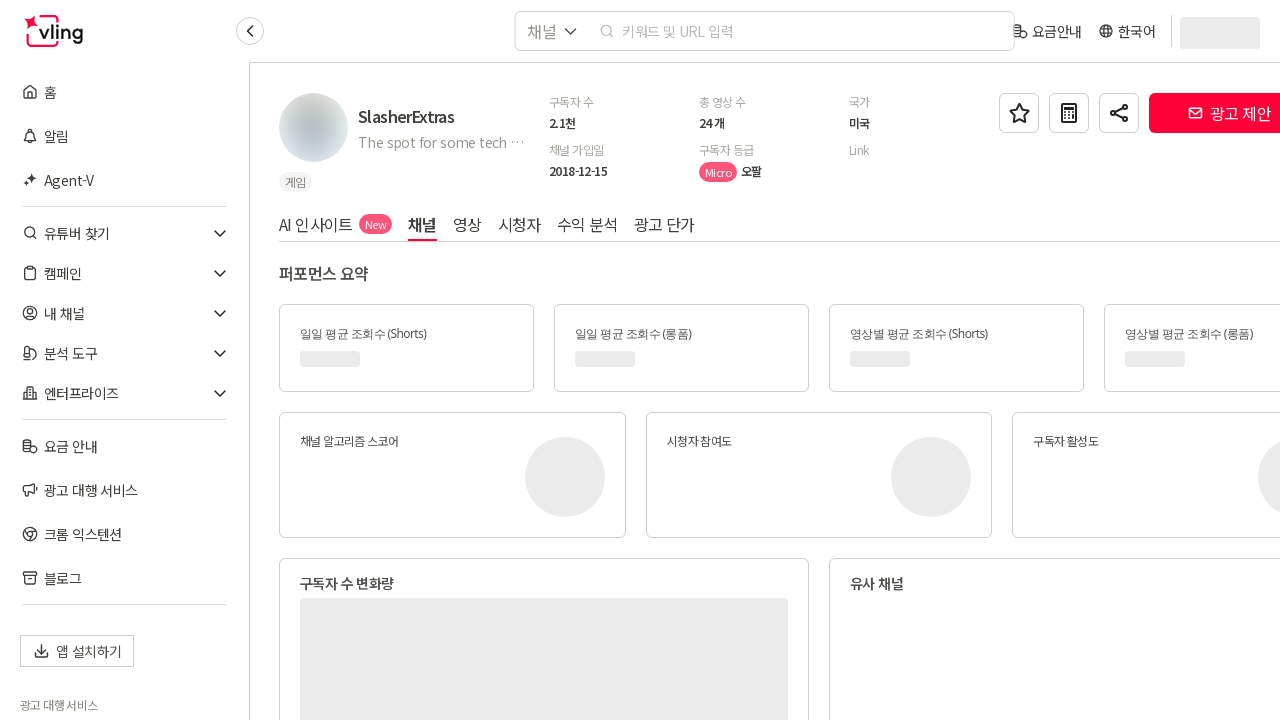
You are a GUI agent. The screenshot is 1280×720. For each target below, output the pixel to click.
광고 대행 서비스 (59, 705)
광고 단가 (665, 224)
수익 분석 (588, 224)
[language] (1126, 31)
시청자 (520, 224)
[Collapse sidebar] (250, 31)
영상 (468, 224)
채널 (423, 224)
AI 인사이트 (336, 224)
